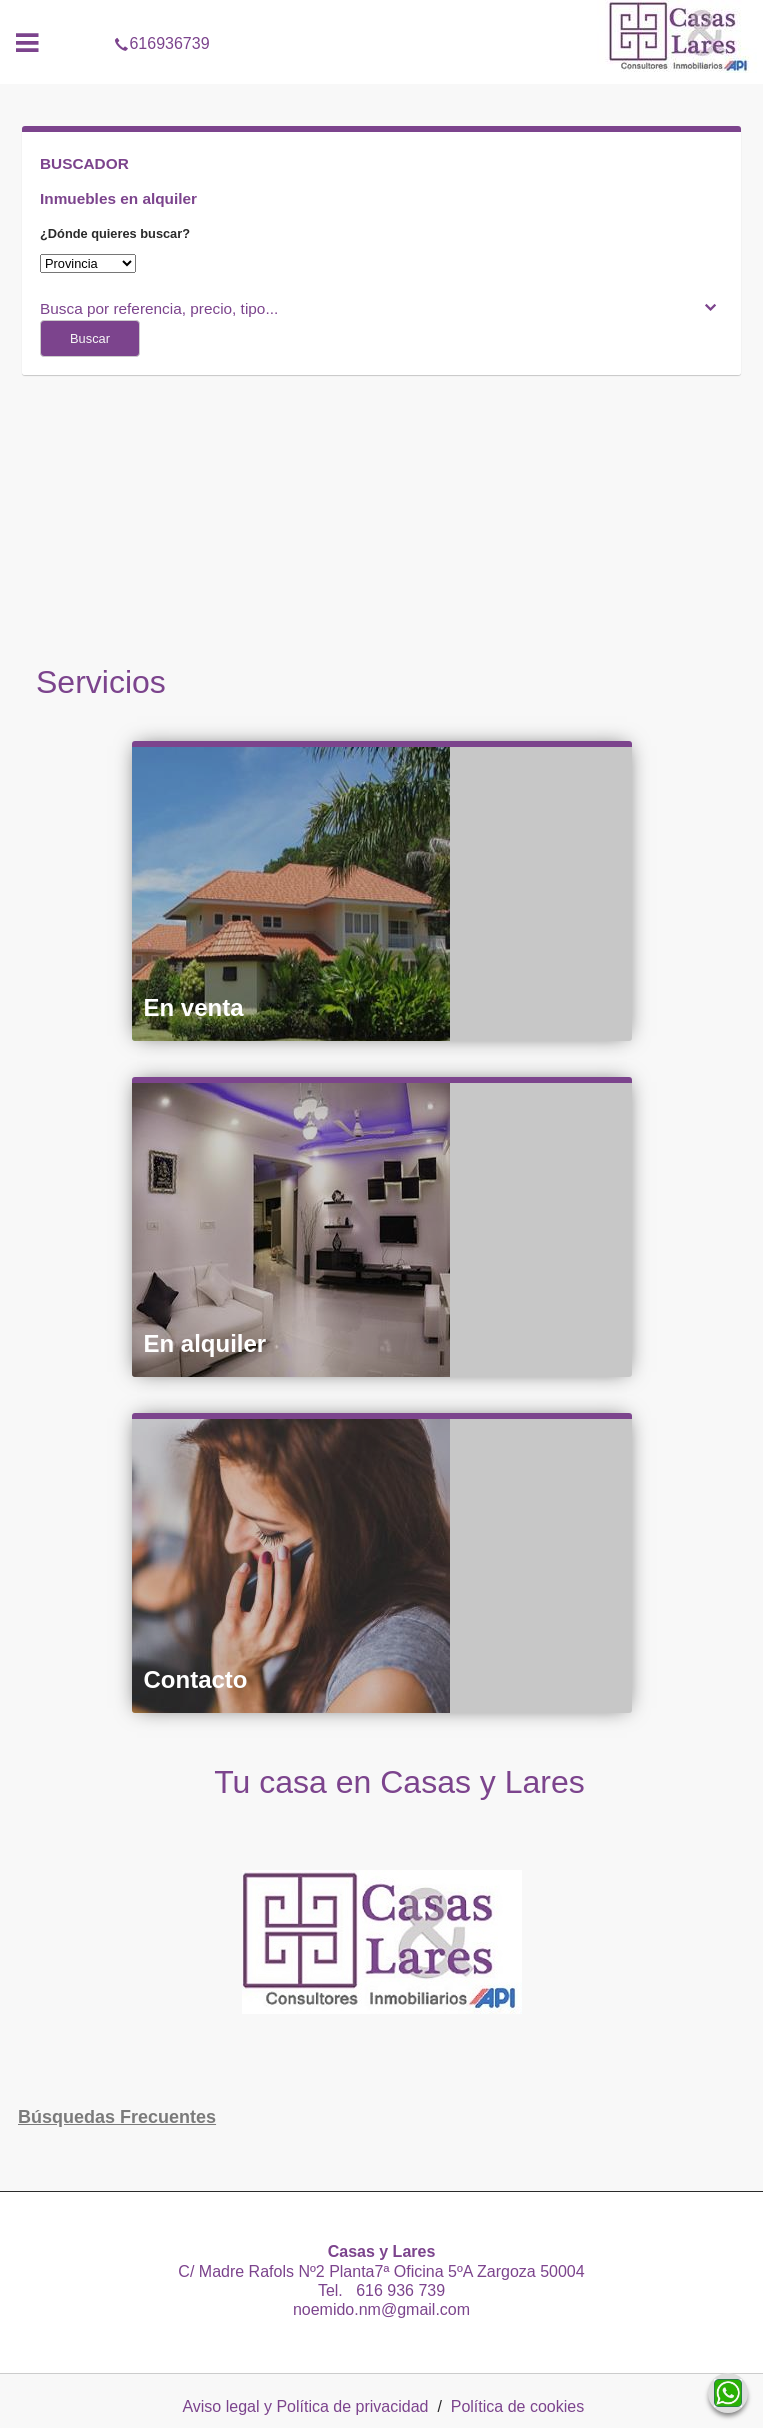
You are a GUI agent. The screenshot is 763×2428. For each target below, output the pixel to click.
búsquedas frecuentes (117, 2117)
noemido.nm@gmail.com (381, 2309)
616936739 (381, 14)
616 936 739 (396, 2290)
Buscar (90, 338)
